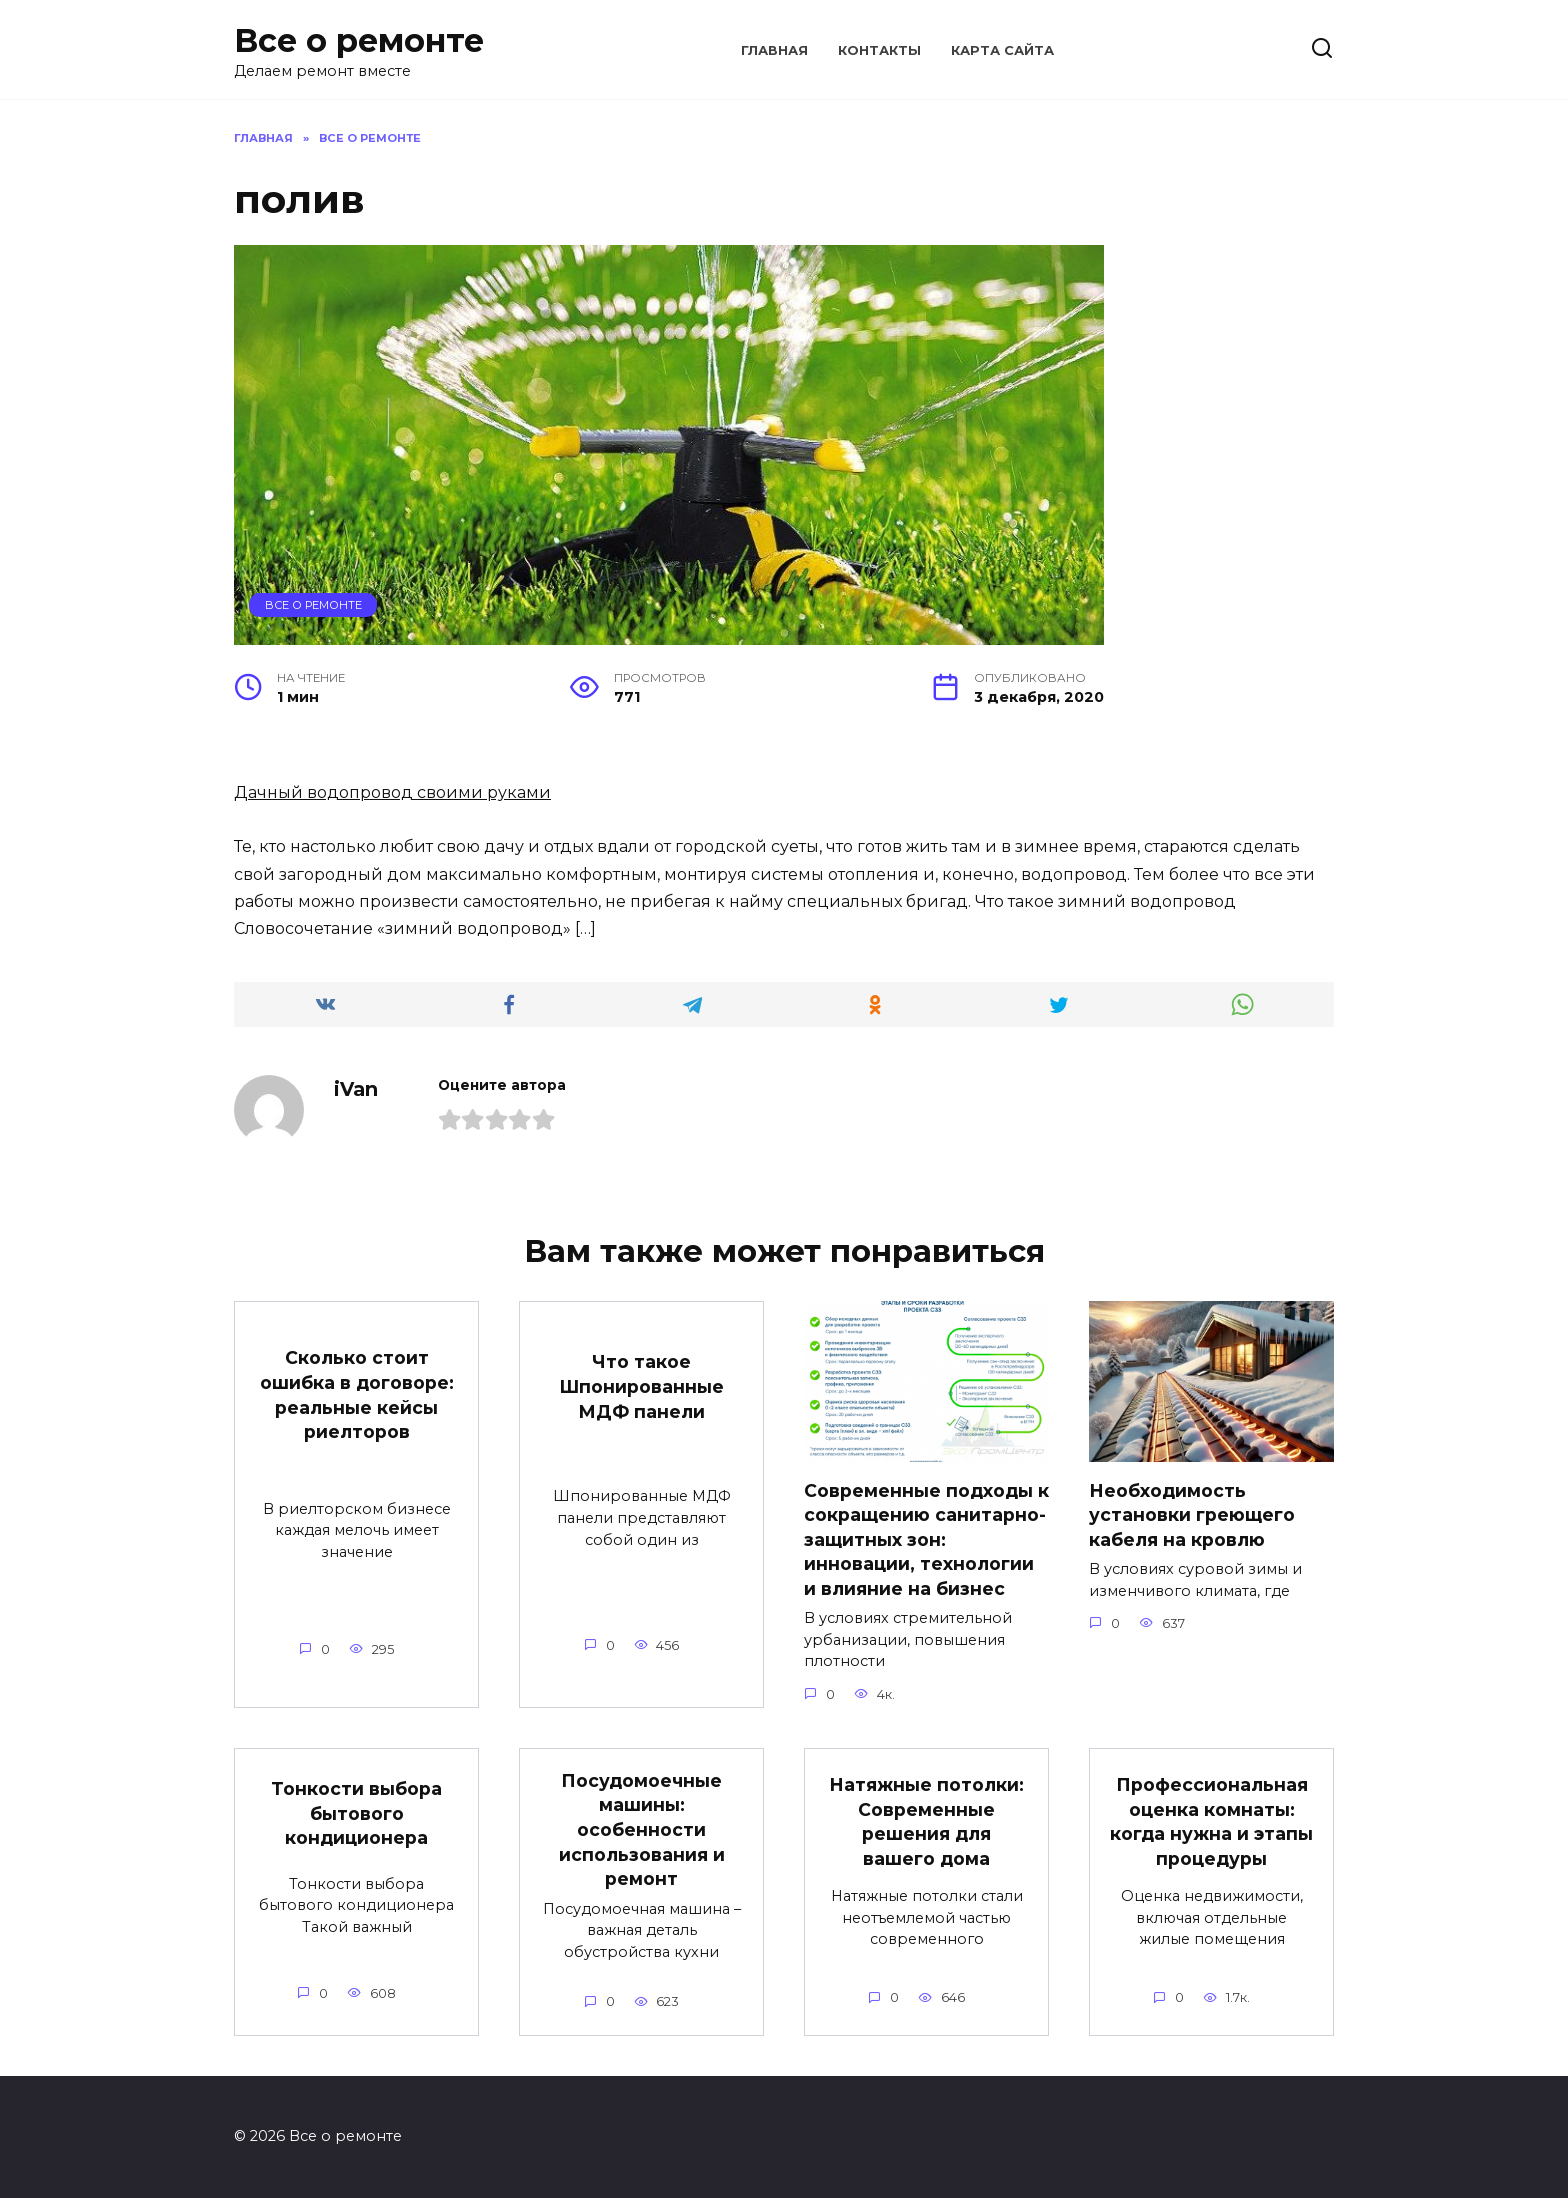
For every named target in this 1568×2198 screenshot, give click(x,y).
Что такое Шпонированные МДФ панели (641, 1386)
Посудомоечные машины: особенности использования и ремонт (642, 1830)
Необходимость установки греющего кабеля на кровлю (1192, 1514)
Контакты (879, 50)
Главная (774, 50)
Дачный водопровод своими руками (392, 792)
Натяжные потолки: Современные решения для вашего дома (926, 1821)
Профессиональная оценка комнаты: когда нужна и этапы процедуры (1211, 1821)
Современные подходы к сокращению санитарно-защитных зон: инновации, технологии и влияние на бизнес (926, 1539)
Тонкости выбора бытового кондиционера (356, 1813)
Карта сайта (1002, 50)
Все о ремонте (359, 40)
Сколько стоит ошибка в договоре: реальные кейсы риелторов (357, 1394)
